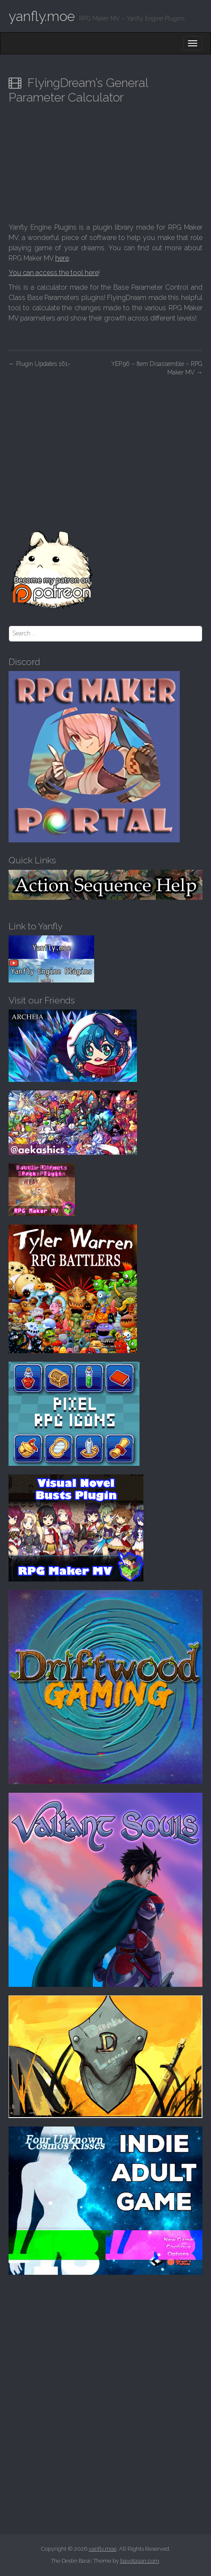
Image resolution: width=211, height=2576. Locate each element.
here (62, 258)
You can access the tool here (53, 273)
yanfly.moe (42, 16)
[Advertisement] (105, 446)
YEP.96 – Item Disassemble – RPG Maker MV (156, 368)
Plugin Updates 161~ (40, 363)
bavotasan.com (139, 2561)
